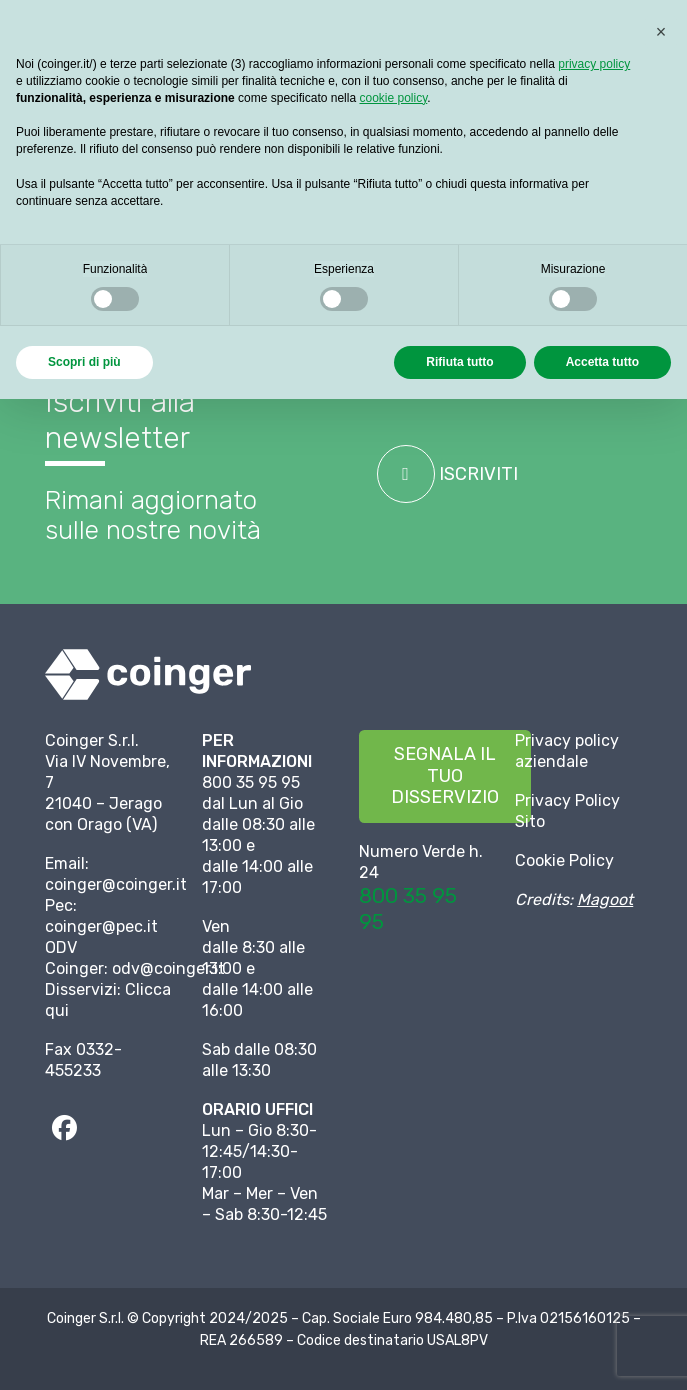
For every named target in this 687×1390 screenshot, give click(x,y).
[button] (661, 32)
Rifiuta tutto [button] (459, 362)
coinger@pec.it (101, 926)
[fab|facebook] (64, 1129)
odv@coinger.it (168, 968)
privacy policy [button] (594, 64)
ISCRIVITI (447, 474)
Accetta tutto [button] (602, 362)
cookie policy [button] (393, 98)
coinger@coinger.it (116, 884)
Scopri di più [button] (84, 362)
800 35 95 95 (408, 908)
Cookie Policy (564, 860)
